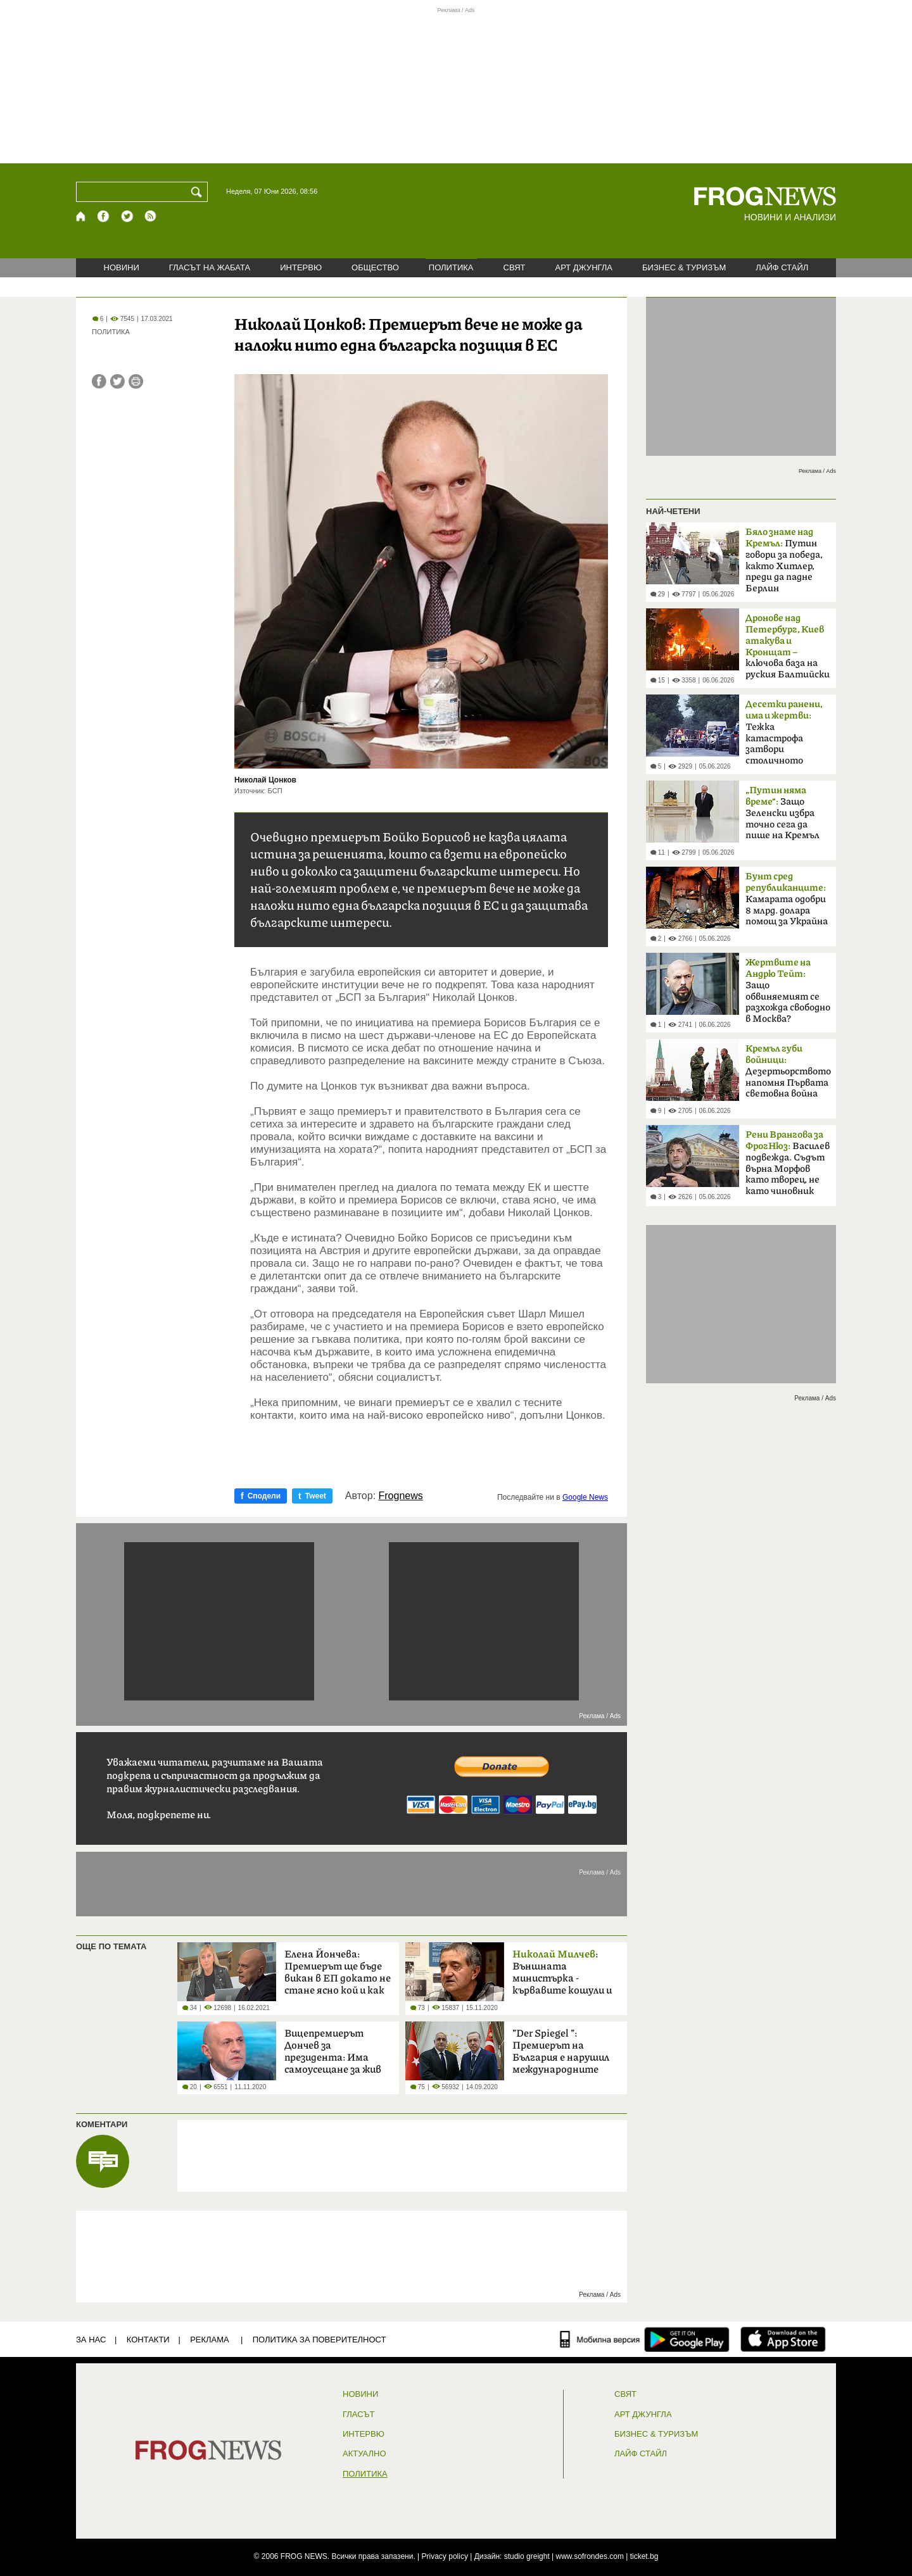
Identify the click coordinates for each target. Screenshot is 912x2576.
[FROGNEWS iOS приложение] (783, 2339)
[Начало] (81, 216)
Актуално (364, 2453)
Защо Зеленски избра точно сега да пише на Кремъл (782, 812)
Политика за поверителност (319, 2339)
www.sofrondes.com (590, 2556)
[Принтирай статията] (136, 381)
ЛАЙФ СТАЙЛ (782, 267)
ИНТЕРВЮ (301, 267)
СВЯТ (515, 267)
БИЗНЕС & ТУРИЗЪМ (684, 267)
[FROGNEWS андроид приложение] (686, 2339)
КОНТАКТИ (148, 2339)
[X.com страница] (127, 216)
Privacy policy (445, 2556)
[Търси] (199, 191)
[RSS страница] (150, 216)
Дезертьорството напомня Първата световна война (788, 1071)
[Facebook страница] (104, 216)
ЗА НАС (91, 2339)
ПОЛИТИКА (451, 267)
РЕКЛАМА (209, 2339)
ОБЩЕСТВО (375, 267)
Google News (585, 1497)
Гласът (358, 2414)
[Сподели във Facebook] (99, 381)
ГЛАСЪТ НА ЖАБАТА (209, 267)
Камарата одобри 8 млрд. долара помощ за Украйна (786, 898)
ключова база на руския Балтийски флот (787, 650)
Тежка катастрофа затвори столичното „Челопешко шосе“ (786, 736)
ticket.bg (644, 2556)
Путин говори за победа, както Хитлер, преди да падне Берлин (784, 560)
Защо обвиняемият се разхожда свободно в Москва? (787, 991)
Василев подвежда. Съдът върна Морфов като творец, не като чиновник (787, 1163)
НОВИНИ (121, 267)
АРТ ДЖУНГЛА (583, 267)
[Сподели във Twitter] (117, 381)
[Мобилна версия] (600, 2339)
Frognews (401, 1496)
